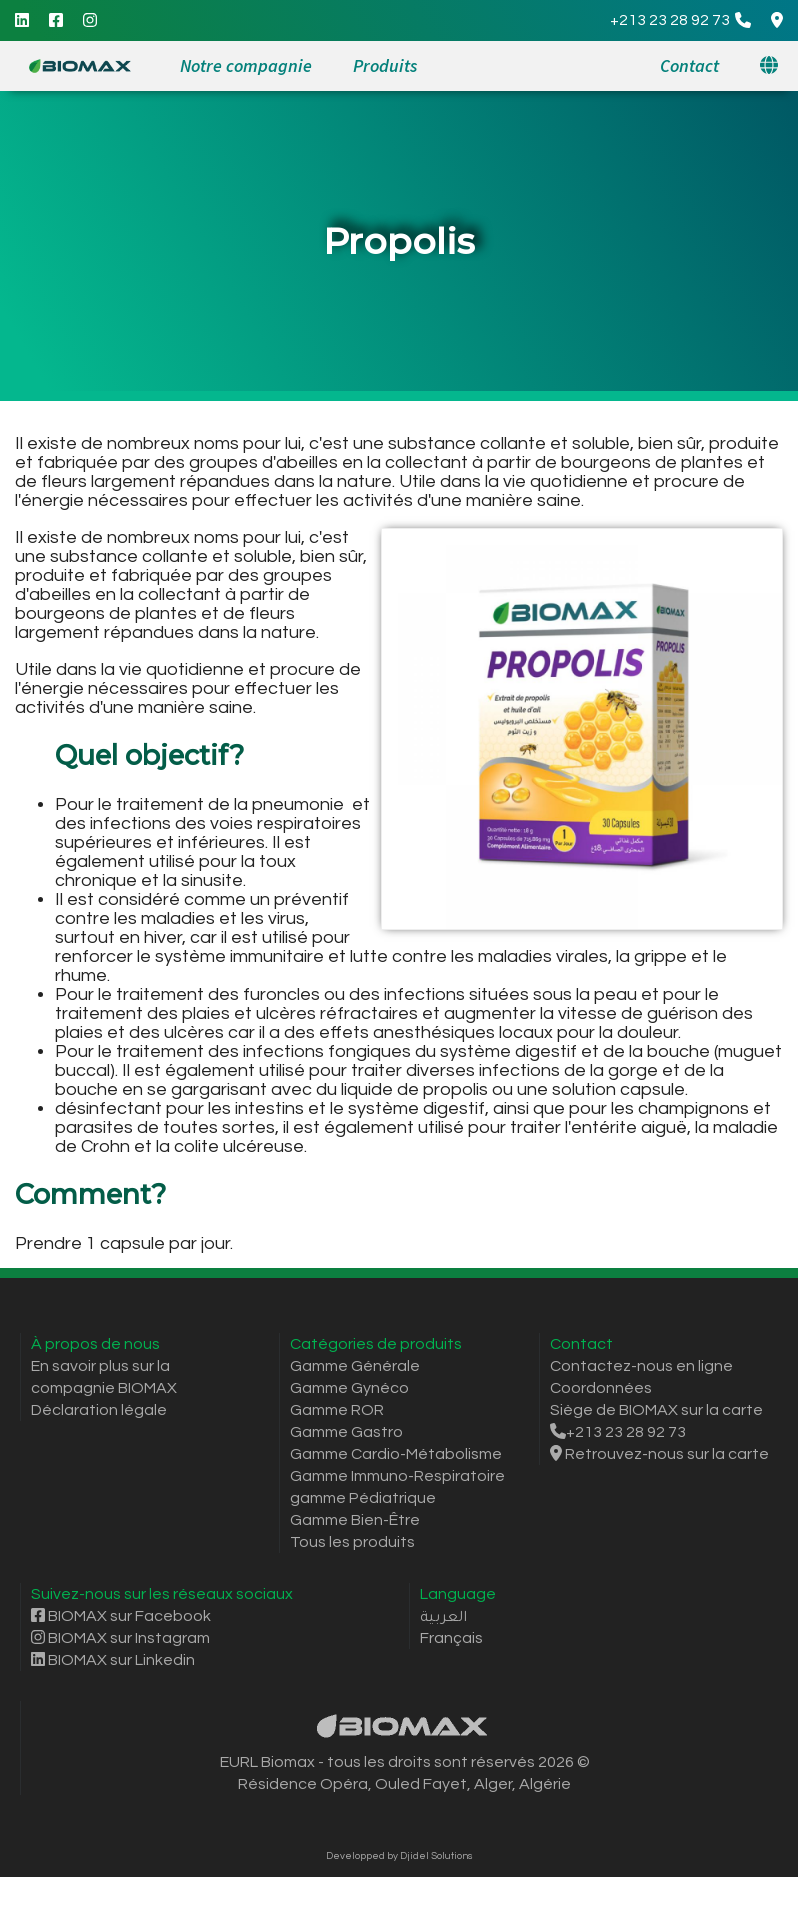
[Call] (680, 20)
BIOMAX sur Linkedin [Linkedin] (113, 1660)
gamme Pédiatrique (363, 1498)
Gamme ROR (337, 1410)
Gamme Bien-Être (355, 1520)
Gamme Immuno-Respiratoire (397, 1476)
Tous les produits (352, 1542)
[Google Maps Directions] (777, 20)
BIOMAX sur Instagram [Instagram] (120, 1638)
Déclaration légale (99, 1410)
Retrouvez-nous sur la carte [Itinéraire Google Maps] (659, 1454)
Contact (689, 65)
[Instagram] (90, 20)
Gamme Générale (355, 1366)
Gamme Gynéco (349, 1388)
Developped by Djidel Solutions (399, 1856)
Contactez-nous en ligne (641, 1366)
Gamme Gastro (346, 1432)
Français (451, 1638)
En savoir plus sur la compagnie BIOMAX (104, 1377)
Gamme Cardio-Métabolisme (396, 1454)
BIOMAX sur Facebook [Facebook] (121, 1616)
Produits (385, 65)
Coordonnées (601, 1388)
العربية (443, 1616)
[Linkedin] (22, 20)
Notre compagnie (246, 65)
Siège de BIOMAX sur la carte (656, 1410)
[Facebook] (56, 20)
